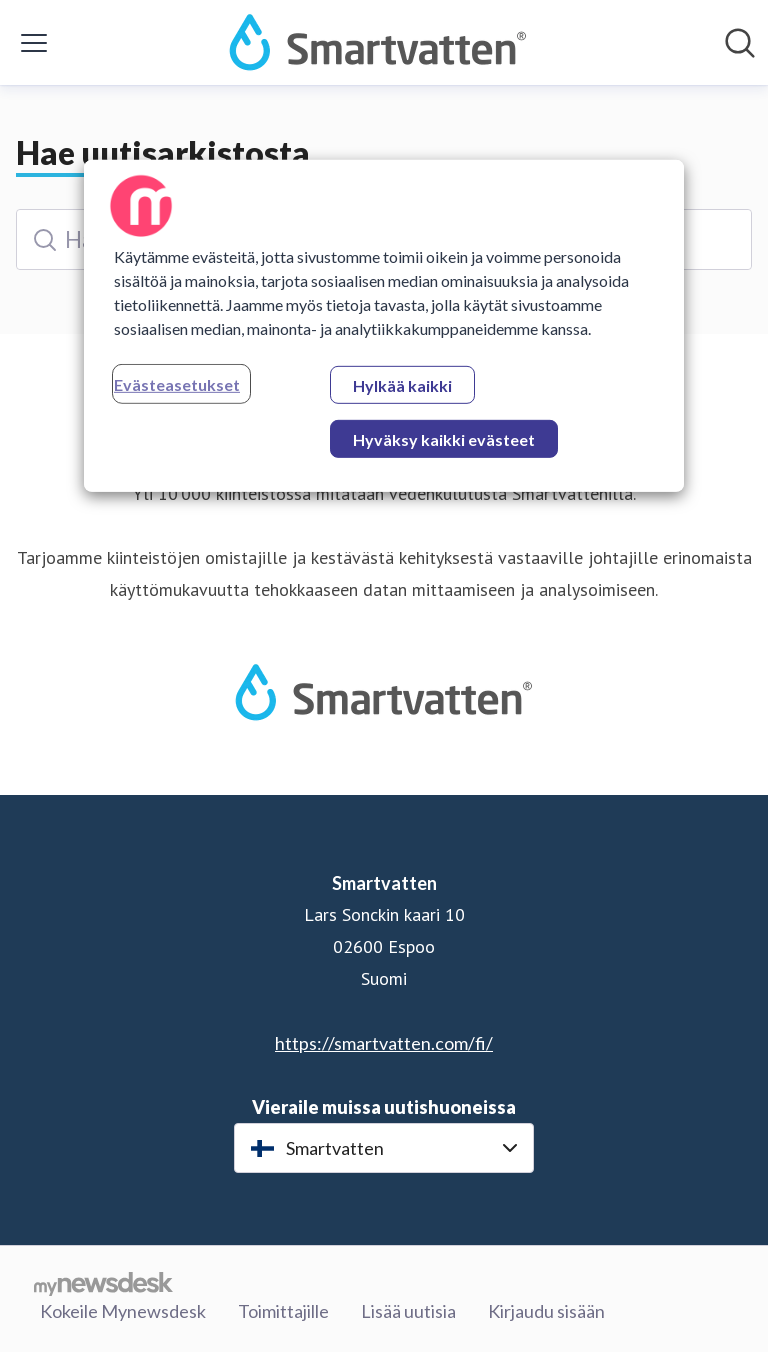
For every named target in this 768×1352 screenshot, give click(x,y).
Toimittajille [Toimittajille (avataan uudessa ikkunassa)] (283, 1311)
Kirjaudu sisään (546, 1311)
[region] (384, 326)
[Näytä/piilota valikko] (34, 43)
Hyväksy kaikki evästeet (444, 439)
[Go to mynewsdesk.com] (103, 1283)
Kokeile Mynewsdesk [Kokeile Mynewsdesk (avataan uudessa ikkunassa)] (123, 1311)
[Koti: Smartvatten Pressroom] (378, 42)
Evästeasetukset (177, 384)
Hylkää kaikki (402, 385)
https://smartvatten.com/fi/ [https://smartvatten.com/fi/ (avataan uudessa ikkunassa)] (384, 1043)
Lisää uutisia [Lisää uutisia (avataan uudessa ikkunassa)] (408, 1311)
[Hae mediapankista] (740, 43)
